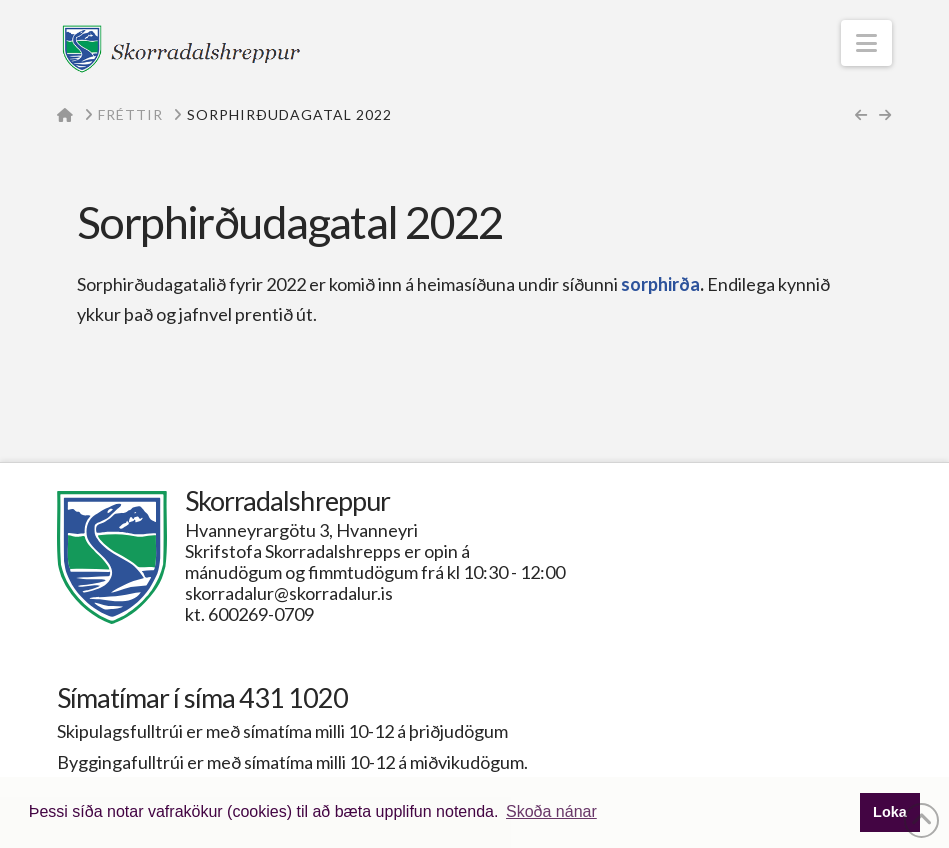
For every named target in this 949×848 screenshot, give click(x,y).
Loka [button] (890, 812)
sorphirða (660, 284)
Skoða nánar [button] (551, 811)
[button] (866, 43)
